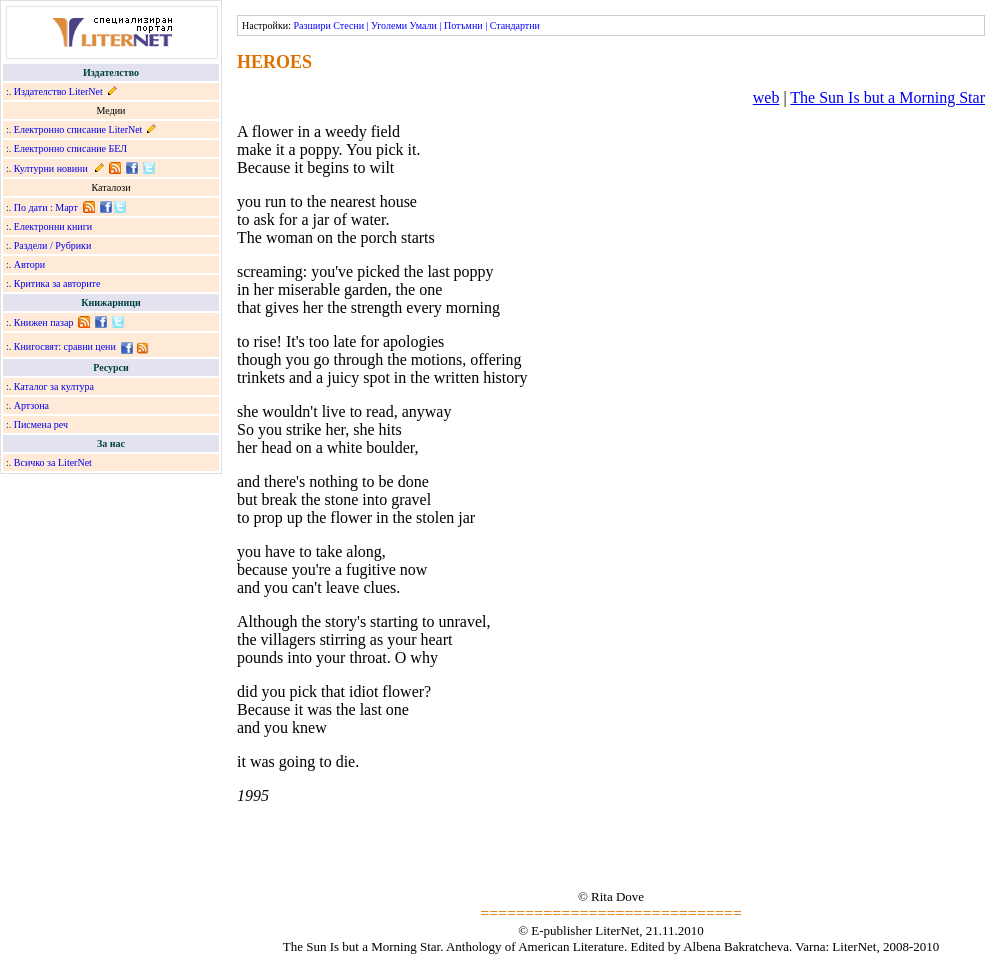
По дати (31, 207)
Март (66, 207)
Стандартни (515, 25)
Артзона (31, 405)
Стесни (348, 25)
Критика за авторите (57, 283)
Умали (423, 25)
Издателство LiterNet (58, 91)
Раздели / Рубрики (53, 245)
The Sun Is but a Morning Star (887, 97)
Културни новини (51, 168)
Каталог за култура (54, 386)
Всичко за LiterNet (53, 462)
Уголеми (389, 25)
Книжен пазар (44, 322)
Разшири (311, 25)
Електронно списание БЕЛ (70, 148)
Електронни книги (53, 226)
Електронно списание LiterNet (78, 129)
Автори (29, 264)
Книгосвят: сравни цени (65, 346)
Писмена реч (41, 424)
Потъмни (463, 25)
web (766, 97)
